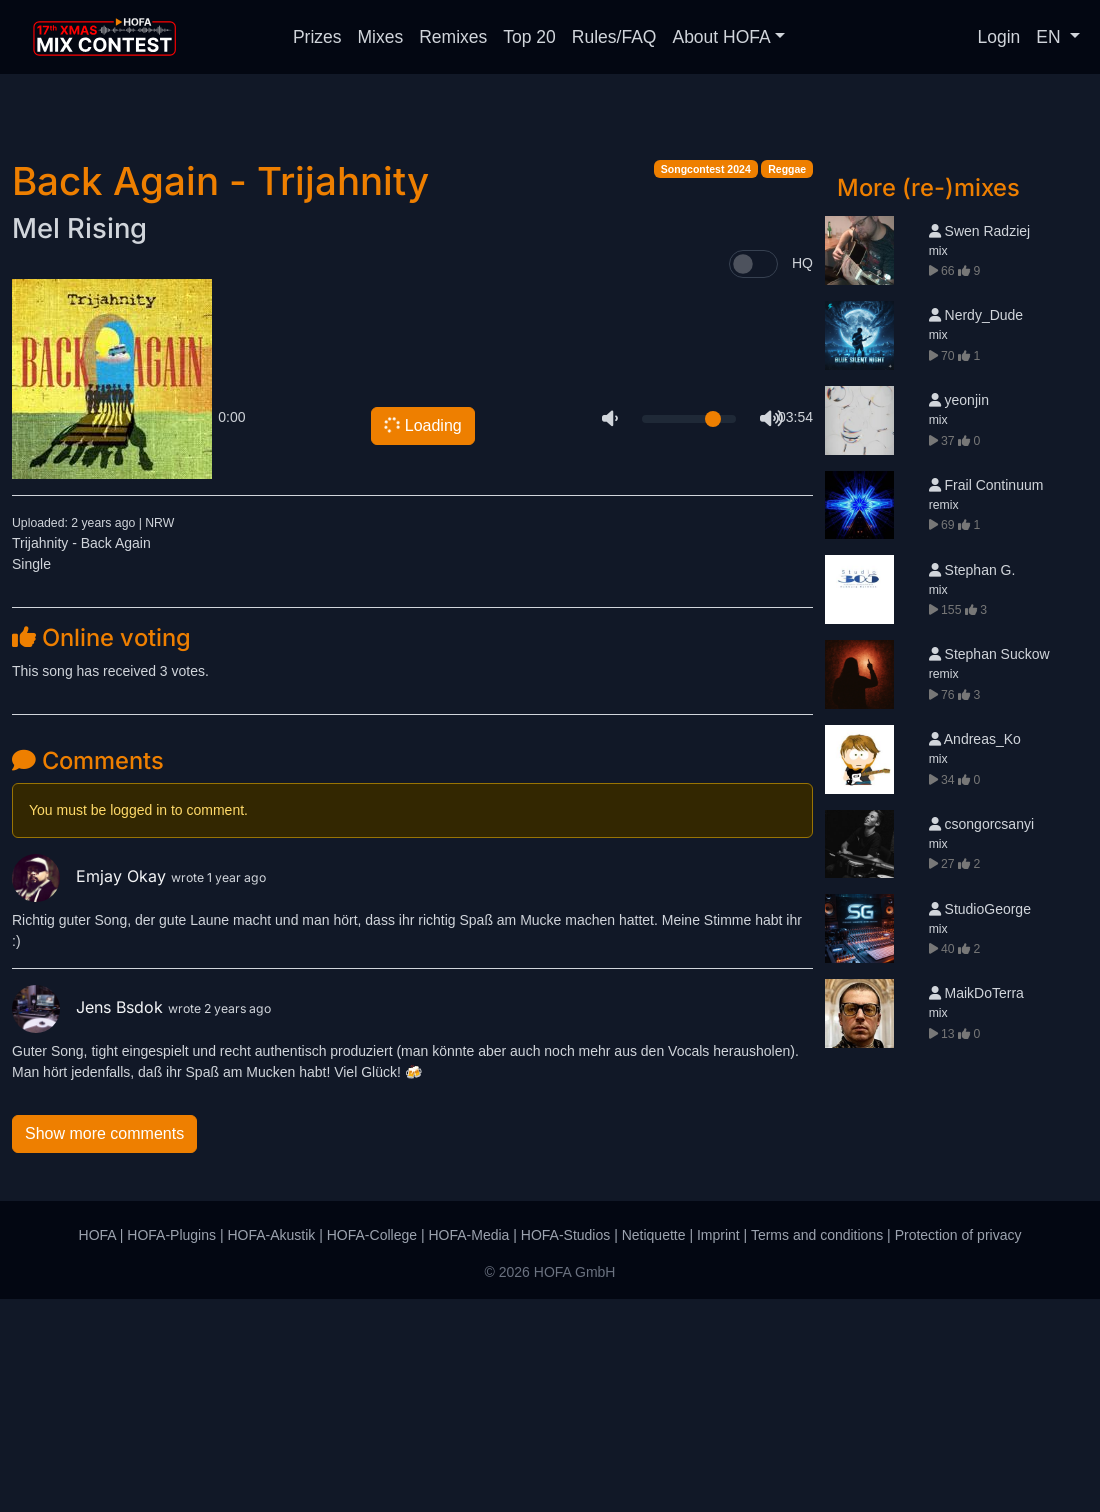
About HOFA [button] (721, 37)
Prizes (317, 37)
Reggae (787, 382)
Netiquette (654, 1448)
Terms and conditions (817, 1448)
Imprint (718, 1448)
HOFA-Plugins (171, 1448)
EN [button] (1050, 37)
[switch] (753, 477)
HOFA (97, 1448)
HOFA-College (372, 1448)
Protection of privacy (958, 1448)
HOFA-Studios (565, 1448)
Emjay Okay (91, 1089)
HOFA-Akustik (271, 1448)
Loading (421, 638)
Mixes (381, 37)
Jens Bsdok (90, 1220)
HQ (802, 476)
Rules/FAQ (614, 37)
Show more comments (104, 1346)
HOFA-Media (468, 1448)
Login (999, 37)
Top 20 (529, 37)
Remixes (453, 37)
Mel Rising (79, 441)
